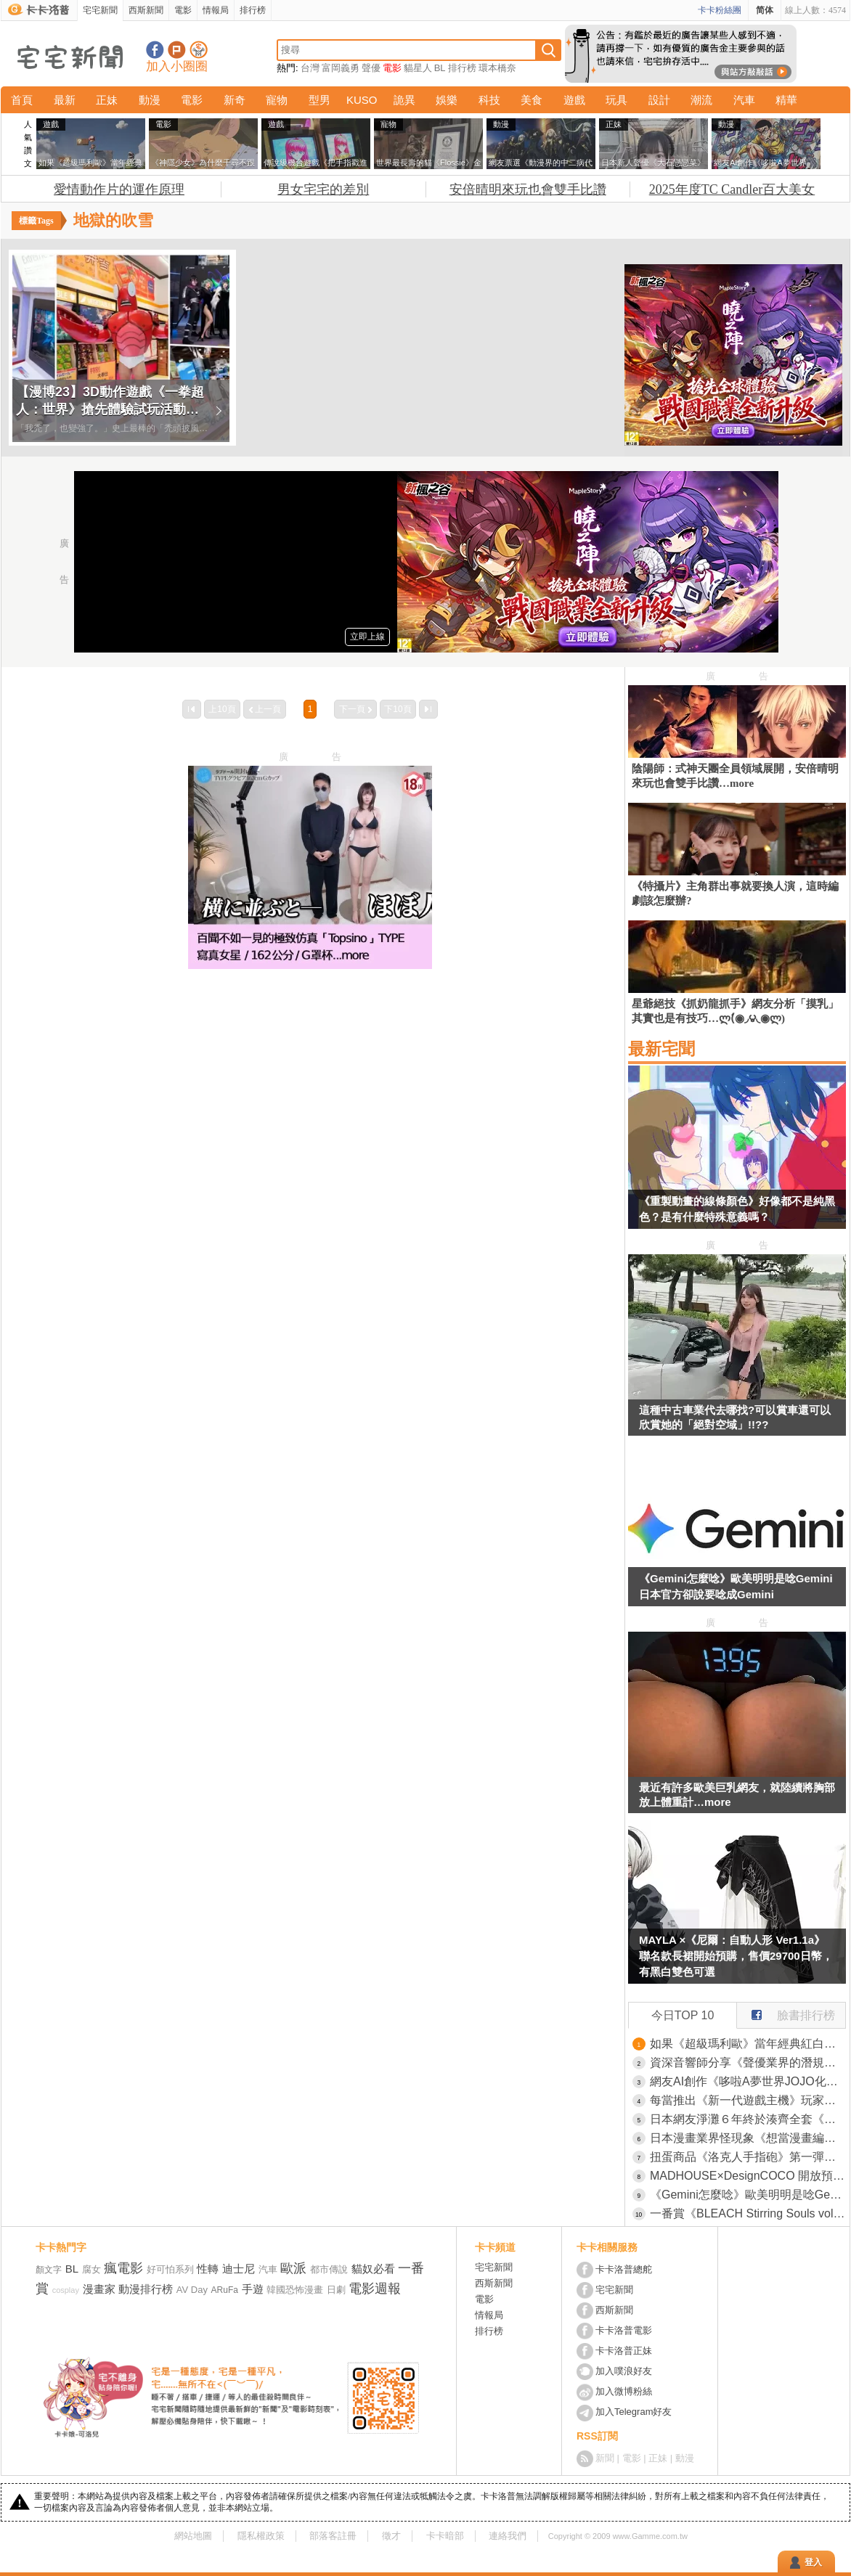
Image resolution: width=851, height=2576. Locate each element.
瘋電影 (123, 2268)
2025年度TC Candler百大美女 (732, 189)
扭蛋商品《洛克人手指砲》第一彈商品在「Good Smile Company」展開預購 (748, 2157)
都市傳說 (329, 2269)
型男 (319, 100)
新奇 (234, 100)
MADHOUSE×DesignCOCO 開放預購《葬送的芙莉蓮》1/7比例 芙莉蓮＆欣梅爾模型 (748, 2176)
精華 (786, 100)
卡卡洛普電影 (623, 2330)
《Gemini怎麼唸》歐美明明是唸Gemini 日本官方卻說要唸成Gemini (736, 1586)
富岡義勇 (340, 67)
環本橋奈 (497, 67)
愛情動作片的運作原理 (119, 189)
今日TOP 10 (682, 2015)
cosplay (65, 2290)
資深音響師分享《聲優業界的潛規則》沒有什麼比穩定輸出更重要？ (748, 2062)
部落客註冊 (333, 2535)
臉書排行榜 (786, 2012)
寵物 (277, 100)
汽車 (744, 100)
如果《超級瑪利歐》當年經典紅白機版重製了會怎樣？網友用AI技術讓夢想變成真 (748, 2043)
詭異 (404, 100)
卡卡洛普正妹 (623, 2350)
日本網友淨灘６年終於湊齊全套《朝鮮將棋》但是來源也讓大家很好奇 (748, 2119)
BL (440, 67)
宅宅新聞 (100, 10)
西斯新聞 (146, 10)
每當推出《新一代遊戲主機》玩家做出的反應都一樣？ (748, 2100)
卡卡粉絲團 (719, 10)
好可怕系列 (170, 2269)
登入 (813, 2562)
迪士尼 (238, 2268)
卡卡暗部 (445, 2535)
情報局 (216, 10)
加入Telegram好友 (633, 2411)
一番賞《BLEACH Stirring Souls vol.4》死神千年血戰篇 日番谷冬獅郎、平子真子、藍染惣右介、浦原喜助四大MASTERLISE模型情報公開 (748, 2213)
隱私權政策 (261, 2535)
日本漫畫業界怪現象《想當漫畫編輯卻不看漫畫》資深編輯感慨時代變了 (748, 2138)
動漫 (149, 100)
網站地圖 (193, 2535)
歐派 (293, 2268)
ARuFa (224, 2290)
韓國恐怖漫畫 (294, 2289)
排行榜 (253, 10)
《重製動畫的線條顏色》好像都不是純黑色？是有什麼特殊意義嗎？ (737, 1209)
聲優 (371, 67)
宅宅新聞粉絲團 (155, 50)
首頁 (22, 100)
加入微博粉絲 (623, 2391)
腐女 (91, 2269)
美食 (531, 100)
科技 (489, 100)
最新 (65, 100)
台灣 (310, 67)
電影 (183, 10)
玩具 (616, 100)
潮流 (701, 100)
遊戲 (574, 100)
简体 (764, 10)
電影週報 (375, 2288)
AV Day (192, 2289)
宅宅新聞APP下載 (199, 50)
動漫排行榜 (145, 2289)
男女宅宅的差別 (323, 189)
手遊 (253, 2289)
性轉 (208, 2268)
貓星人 (418, 67)
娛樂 (446, 100)
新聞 (604, 2458)
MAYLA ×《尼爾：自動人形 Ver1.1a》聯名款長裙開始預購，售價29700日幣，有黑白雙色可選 (736, 1956)
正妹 (107, 100)
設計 (659, 100)
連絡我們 (507, 2535)
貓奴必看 (373, 2268)
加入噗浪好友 (177, 50)
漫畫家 (99, 2289)
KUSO (362, 100)
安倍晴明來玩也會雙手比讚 (527, 189)
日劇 (336, 2289)
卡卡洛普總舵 (623, 2269)
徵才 (391, 2535)
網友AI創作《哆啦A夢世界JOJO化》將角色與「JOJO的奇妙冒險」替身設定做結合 (748, 2081)
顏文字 (49, 2270)
